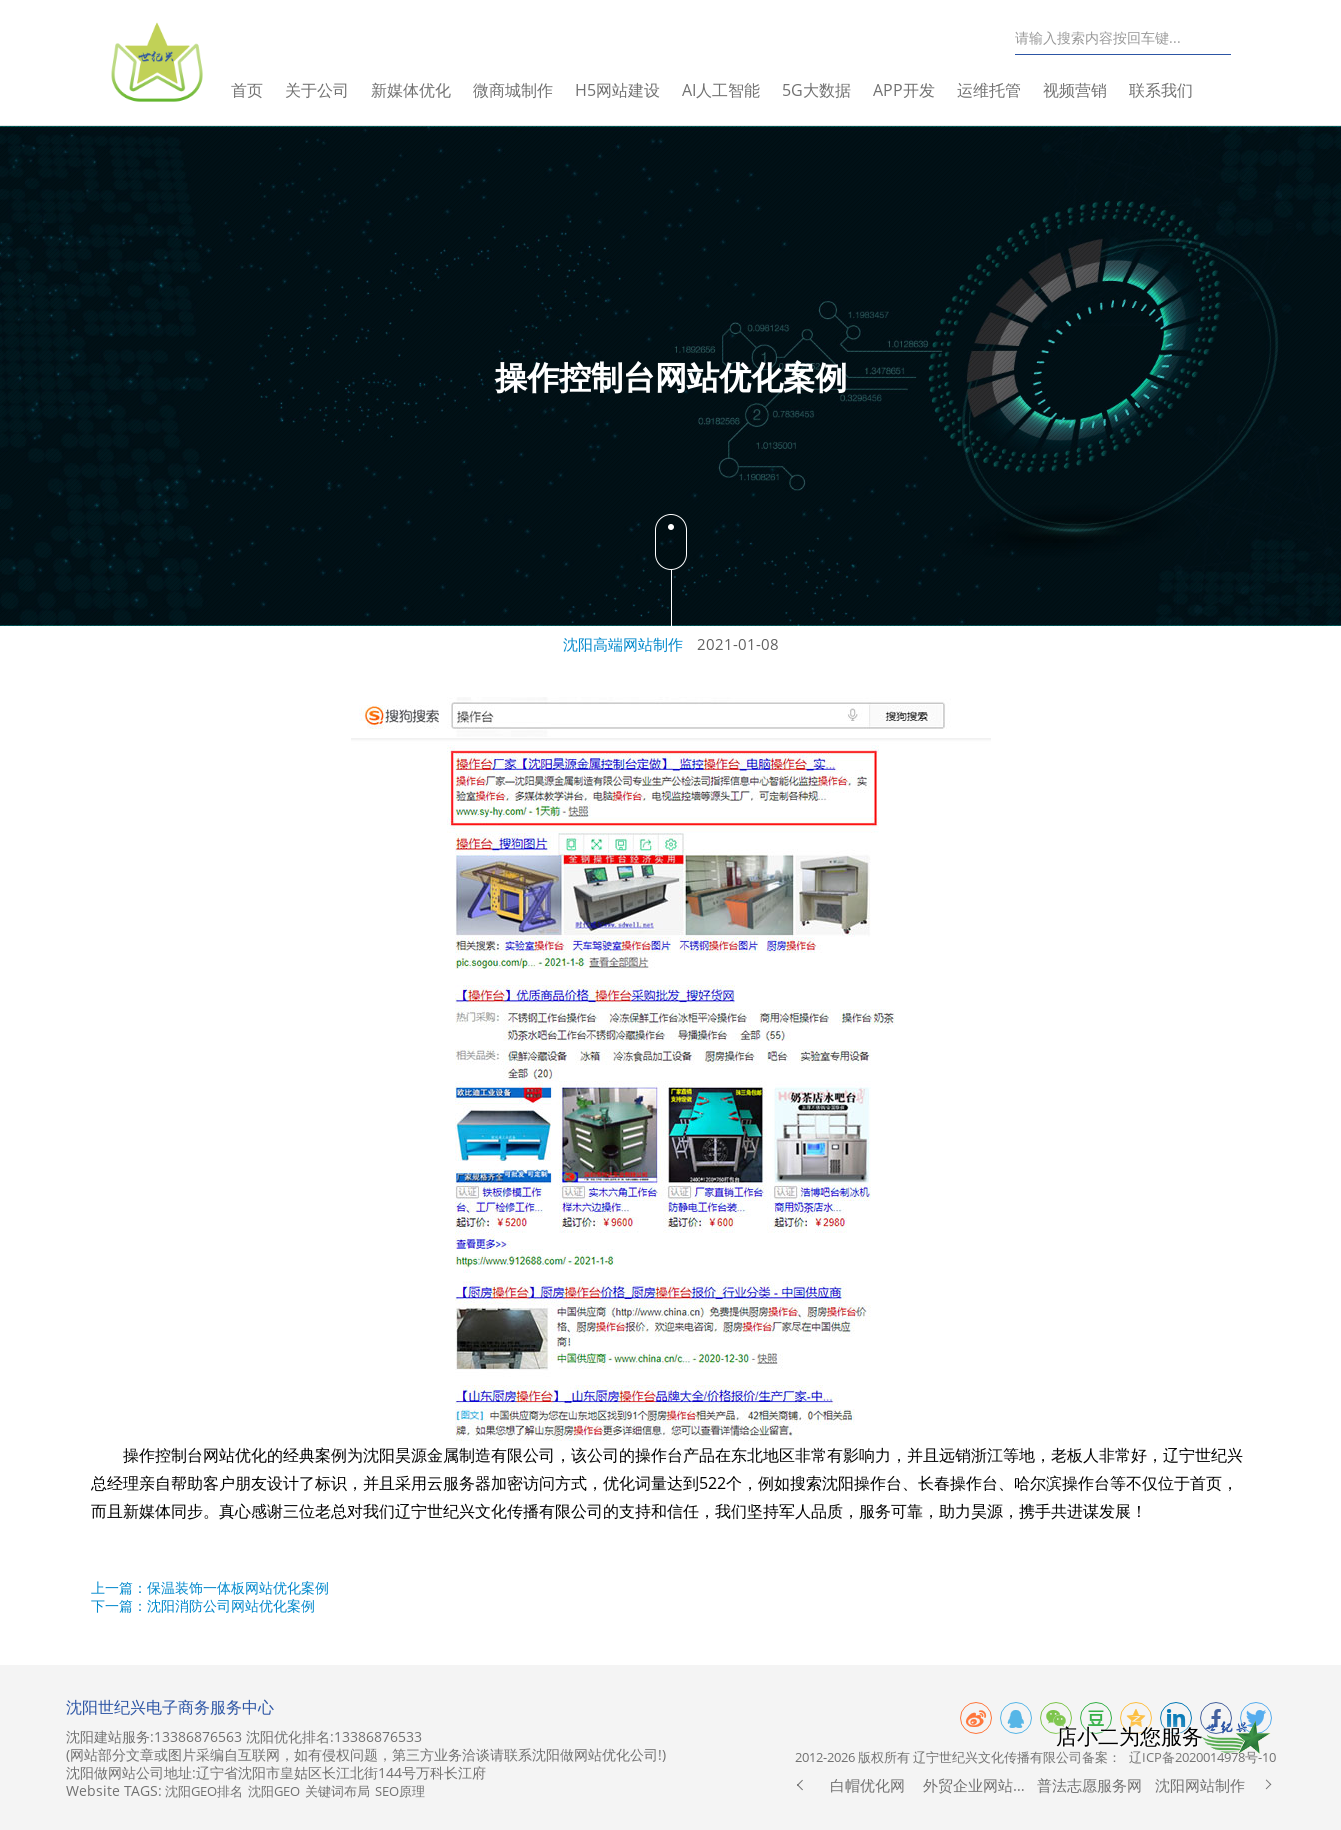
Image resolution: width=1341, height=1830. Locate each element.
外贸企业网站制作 (978, 1785)
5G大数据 (836, 90)
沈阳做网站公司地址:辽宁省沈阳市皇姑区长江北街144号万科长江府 (276, 1773)
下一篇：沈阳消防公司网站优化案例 (203, 1605)
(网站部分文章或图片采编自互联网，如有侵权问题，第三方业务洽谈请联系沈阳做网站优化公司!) (366, 1755)
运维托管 (1009, 90)
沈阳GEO (274, 1791)
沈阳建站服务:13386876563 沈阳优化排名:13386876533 (244, 1737)
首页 (267, 90)
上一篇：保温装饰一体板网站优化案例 (210, 1587)
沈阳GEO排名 (204, 1791)
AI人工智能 (741, 90)
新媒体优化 (431, 90)
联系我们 (1181, 90)
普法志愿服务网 (1089, 1785)
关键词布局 (337, 1791)
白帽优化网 (867, 1785)
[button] (800, 1785)
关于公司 (337, 90)
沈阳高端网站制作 (623, 644)
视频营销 (1095, 90)
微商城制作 (533, 90)
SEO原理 (400, 1791)
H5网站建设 (637, 90)
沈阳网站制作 (1200, 1785)
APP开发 (924, 90)
